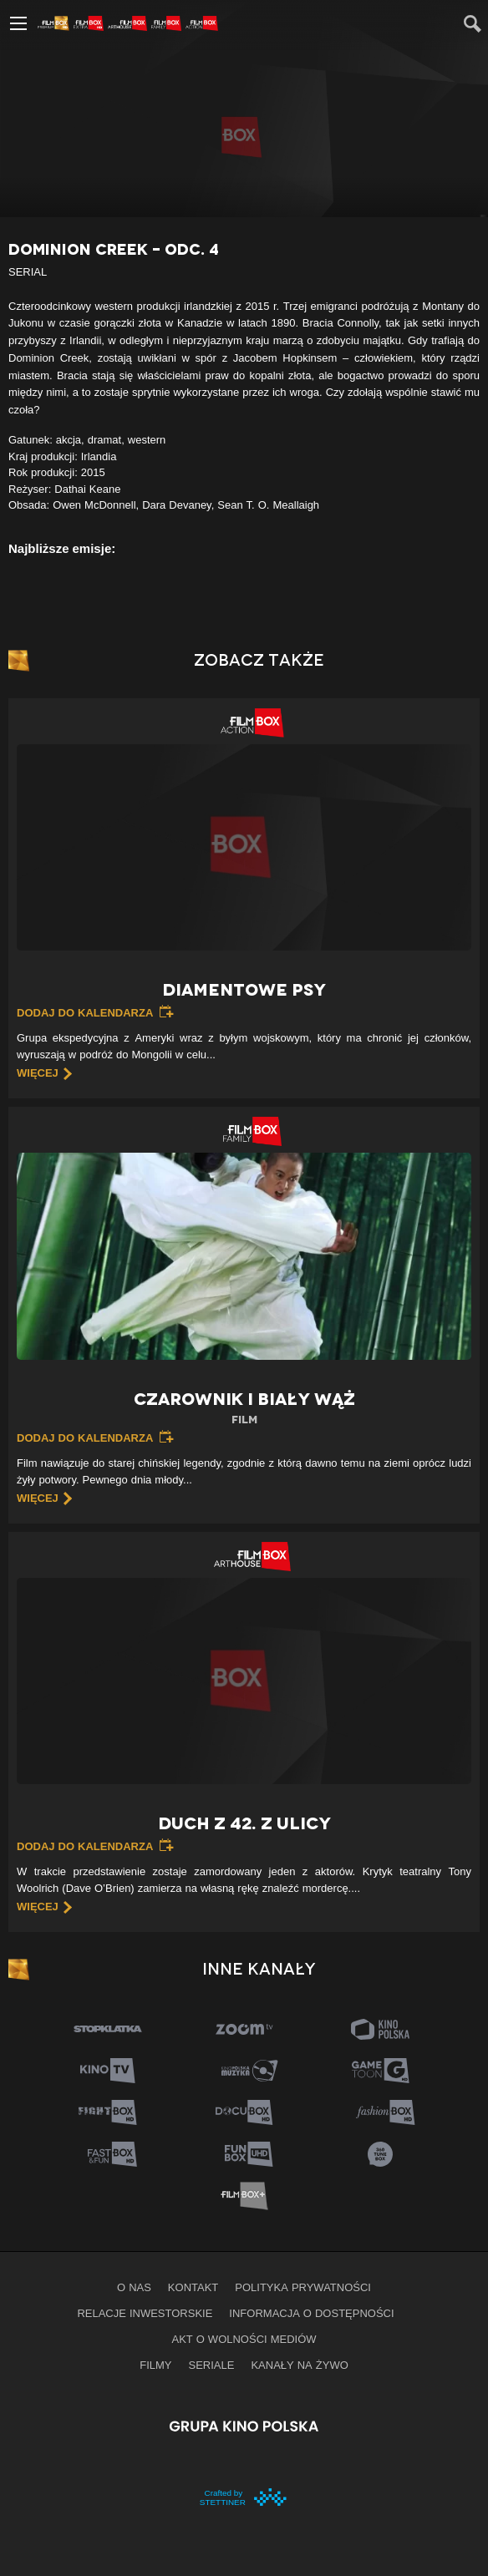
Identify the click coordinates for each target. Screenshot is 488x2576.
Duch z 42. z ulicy (244, 1823)
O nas (134, 2287)
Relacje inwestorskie (144, 2313)
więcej (37, 1072)
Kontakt (193, 2287)
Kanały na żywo (299, 2364)
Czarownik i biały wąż (244, 1408)
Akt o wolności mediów (243, 2338)
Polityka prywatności (303, 2287)
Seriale (212, 2364)
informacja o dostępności (311, 2313)
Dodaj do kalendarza (85, 1012)
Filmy (155, 2364)
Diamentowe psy (244, 990)
